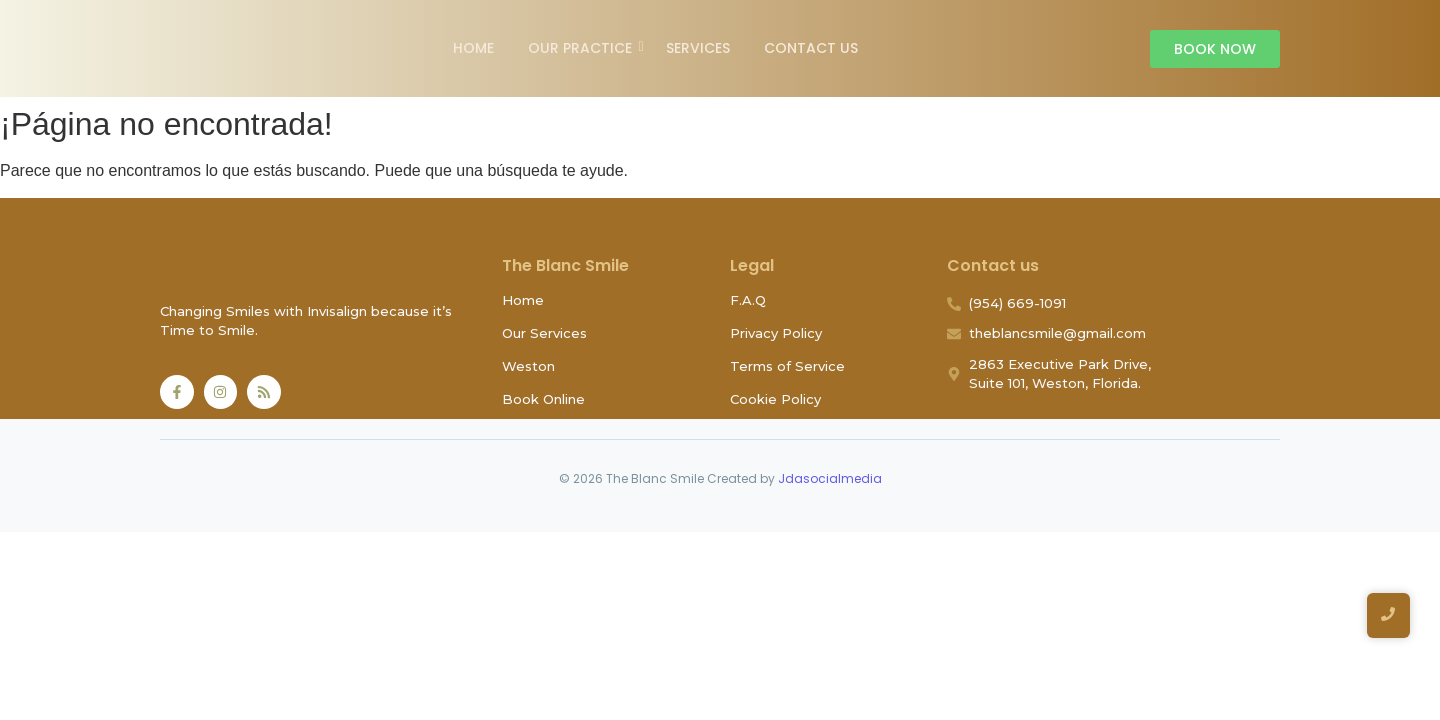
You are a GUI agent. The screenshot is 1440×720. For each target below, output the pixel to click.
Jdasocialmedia (830, 478)
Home (473, 48)
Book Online (543, 399)
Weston (528, 366)
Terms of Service (787, 366)
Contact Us (811, 48)
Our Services (544, 333)
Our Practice (583, 48)
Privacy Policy (776, 333)
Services (698, 48)
